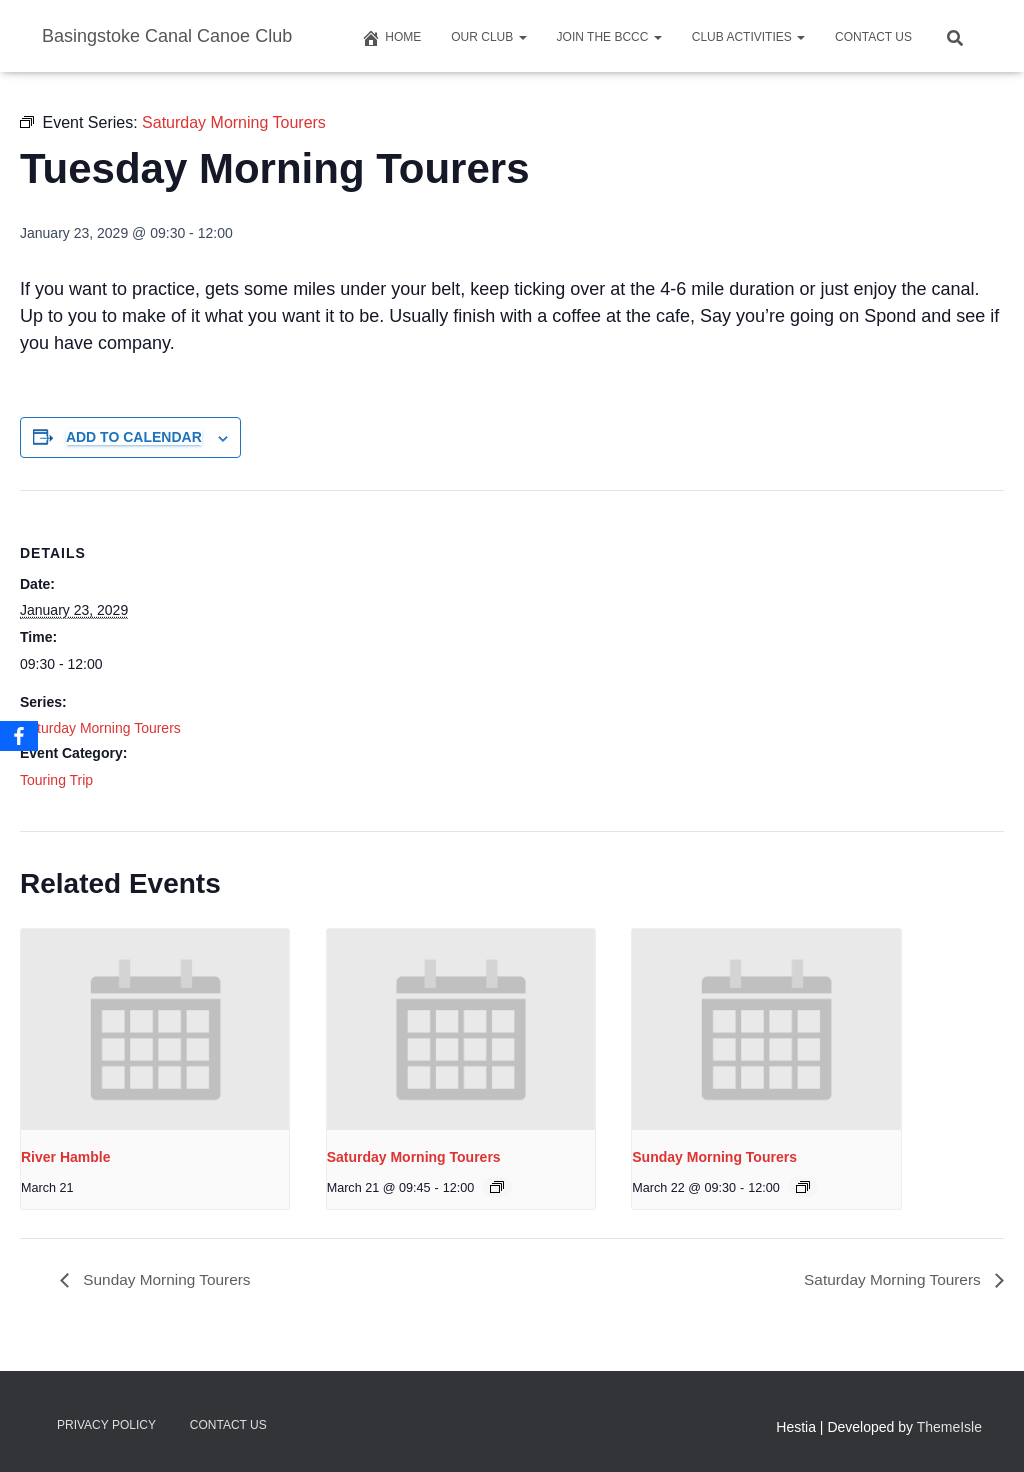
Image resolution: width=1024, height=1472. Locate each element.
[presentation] (155, 1029)
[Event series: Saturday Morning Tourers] (497, 1187)
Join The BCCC (609, 37)
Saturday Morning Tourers (100, 728)
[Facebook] (19, 736)
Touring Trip (56, 780)
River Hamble (65, 1157)
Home (391, 38)
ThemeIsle (949, 1427)
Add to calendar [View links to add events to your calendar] (134, 437)
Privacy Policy (106, 1425)
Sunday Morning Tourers (714, 1157)
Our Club (488, 37)
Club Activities (748, 37)
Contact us (873, 37)
